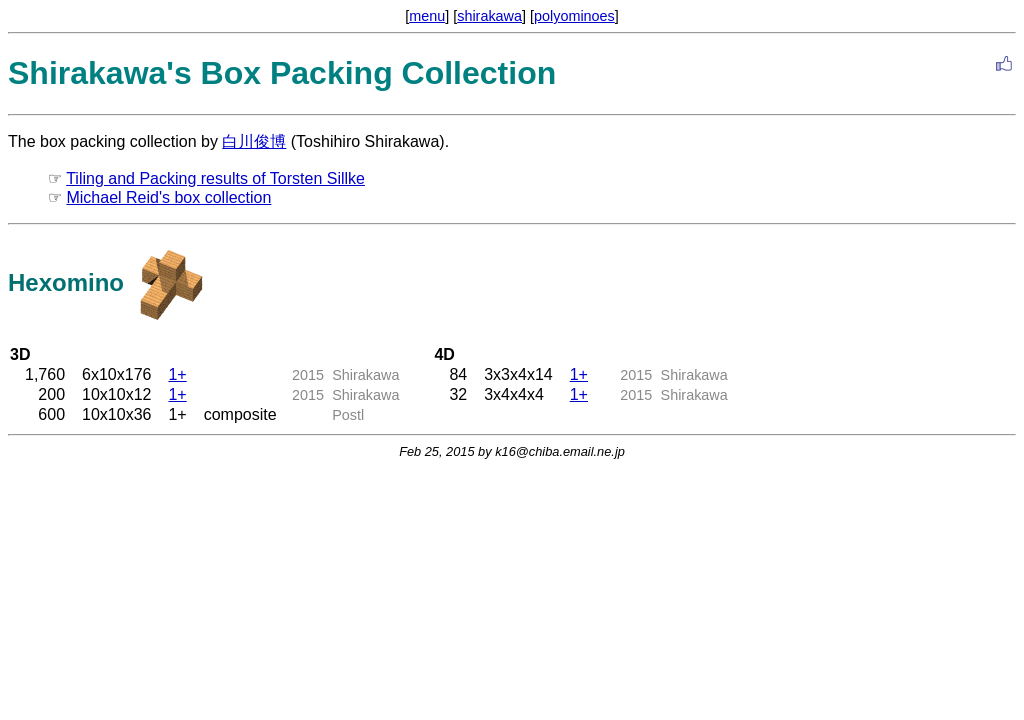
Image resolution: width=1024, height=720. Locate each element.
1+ (177, 374)
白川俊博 (254, 141)
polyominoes (574, 16)
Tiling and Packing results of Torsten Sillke (215, 178)
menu (427, 16)
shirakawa (489, 16)
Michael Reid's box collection (168, 197)
